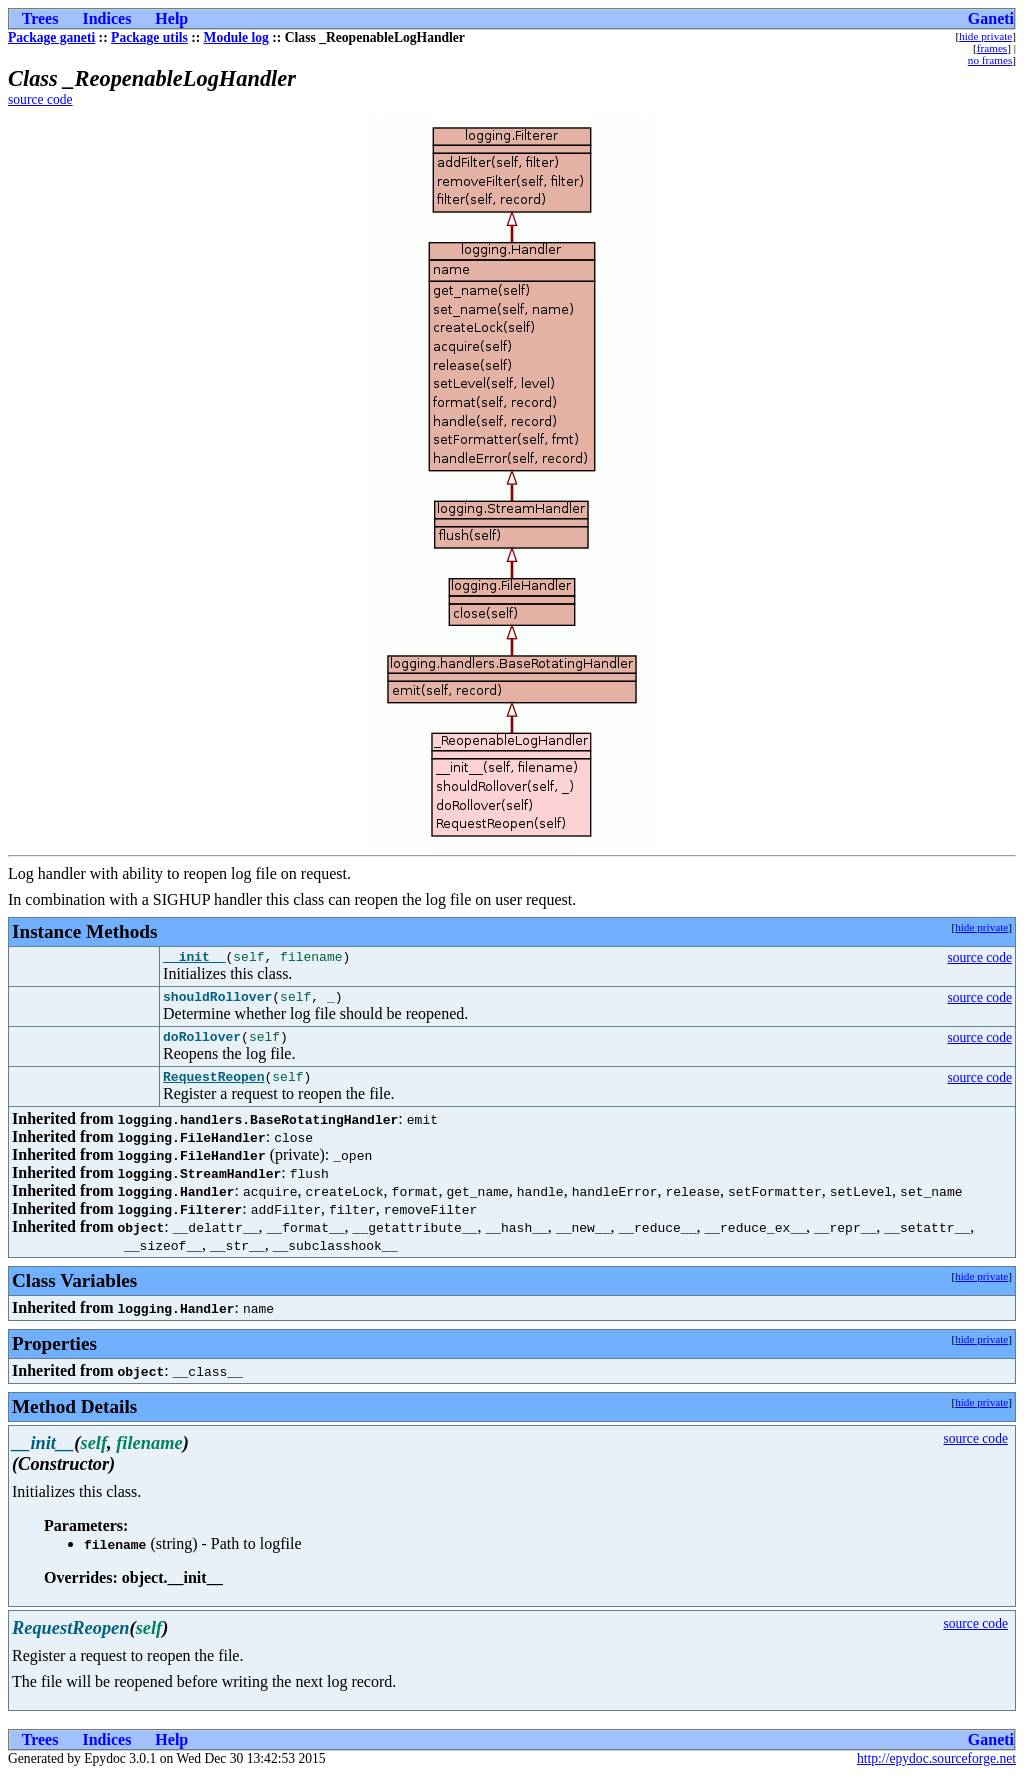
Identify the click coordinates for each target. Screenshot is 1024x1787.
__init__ (194, 959)
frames (992, 48)
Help (171, 18)
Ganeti (991, 18)
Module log (236, 37)
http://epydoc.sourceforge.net (936, 1770)
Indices (106, 18)
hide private (985, 36)
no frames (990, 60)
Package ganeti (51, 37)
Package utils (149, 37)
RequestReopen (213, 1088)
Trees (40, 18)
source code (40, 99)
